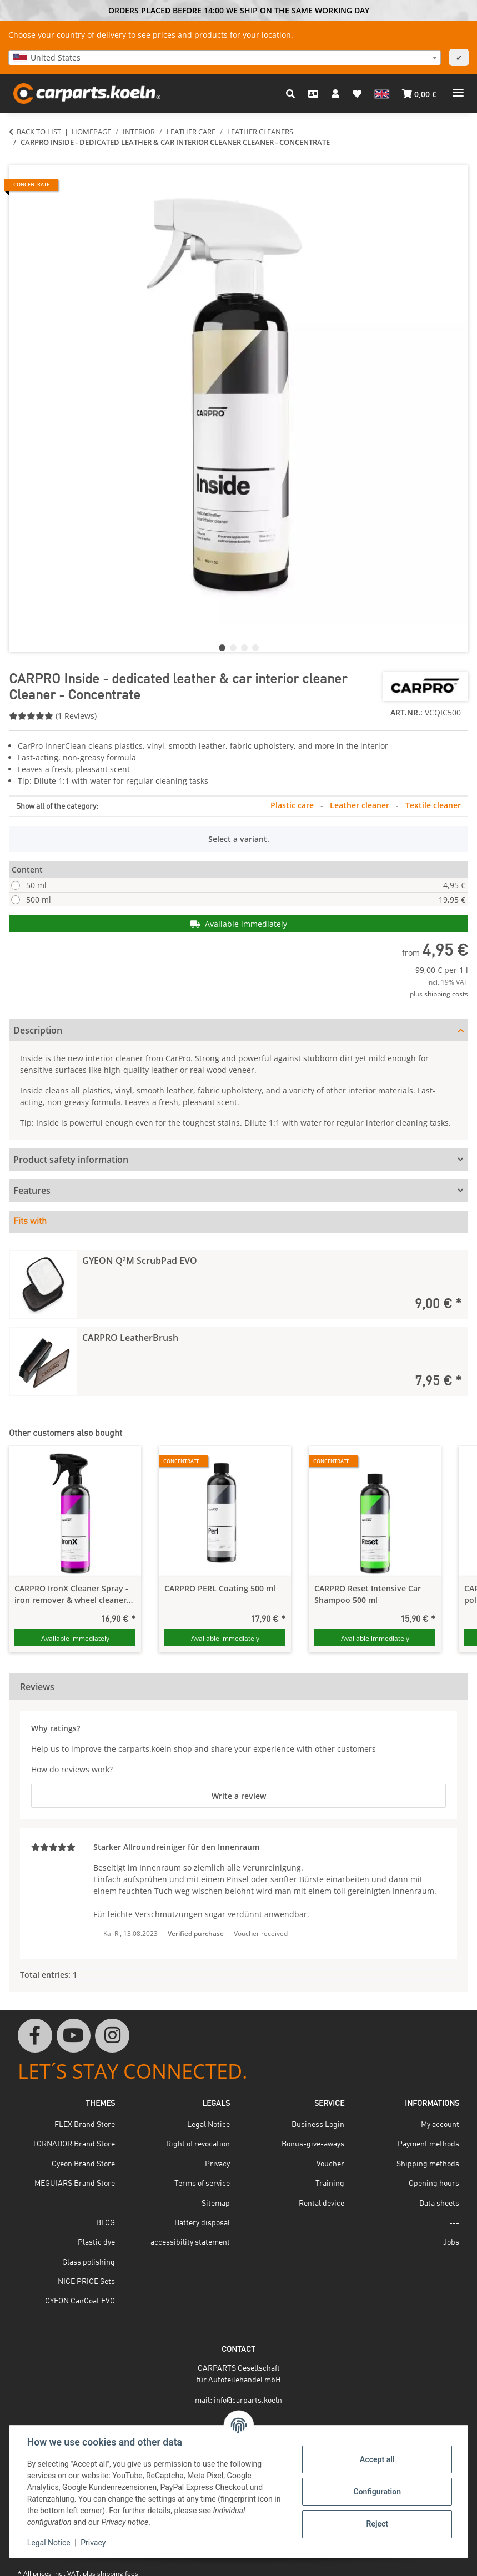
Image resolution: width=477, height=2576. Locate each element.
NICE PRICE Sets (86, 2282)
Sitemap (216, 2203)
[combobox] (224, 57)
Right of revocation (198, 2144)
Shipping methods (427, 2164)
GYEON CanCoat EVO (80, 2301)
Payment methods (428, 2144)
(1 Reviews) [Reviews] (53, 715)
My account (440, 2125)
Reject (377, 2523)
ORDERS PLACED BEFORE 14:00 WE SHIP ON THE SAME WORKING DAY (238, 10)
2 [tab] (233, 647)
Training (329, 2183)
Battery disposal (202, 2223)
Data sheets (439, 2203)
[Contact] (313, 94)
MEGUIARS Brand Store (74, 2183)
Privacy (93, 2542)
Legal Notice (49, 2542)
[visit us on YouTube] (74, 2036)
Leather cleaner (360, 805)
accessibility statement (190, 2242)
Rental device (321, 2203)
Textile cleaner (433, 805)
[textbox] (224, 58)
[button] (290, 94)
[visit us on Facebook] (35, 2036)
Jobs (451, 2242)
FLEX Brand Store (84, 2125)
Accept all (377, 2459)
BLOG (105, 2223)
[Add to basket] (18, 159)
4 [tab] (255, 647)
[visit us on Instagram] (112, 2036)
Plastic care (293, 805)
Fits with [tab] (30, 1221)
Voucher (330, 2164)
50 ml (245, 885)
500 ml (245, 899)
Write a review (239, 1796)
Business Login (318, 2125)
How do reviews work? (72, 1769)
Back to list (39, 132)
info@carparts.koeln (248, 2400)
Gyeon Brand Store (83, 2164)
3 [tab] (244, 647)
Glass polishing (88, 2262)
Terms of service (202, 2183)
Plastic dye (96, 2242)
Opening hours (434, 2183)
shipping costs (446, 994)
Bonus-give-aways (313, 2144)
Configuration (376, 2491)
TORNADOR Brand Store (73, 2144)
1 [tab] (222, 647)
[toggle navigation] (458, 88)
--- (110, 2203)
